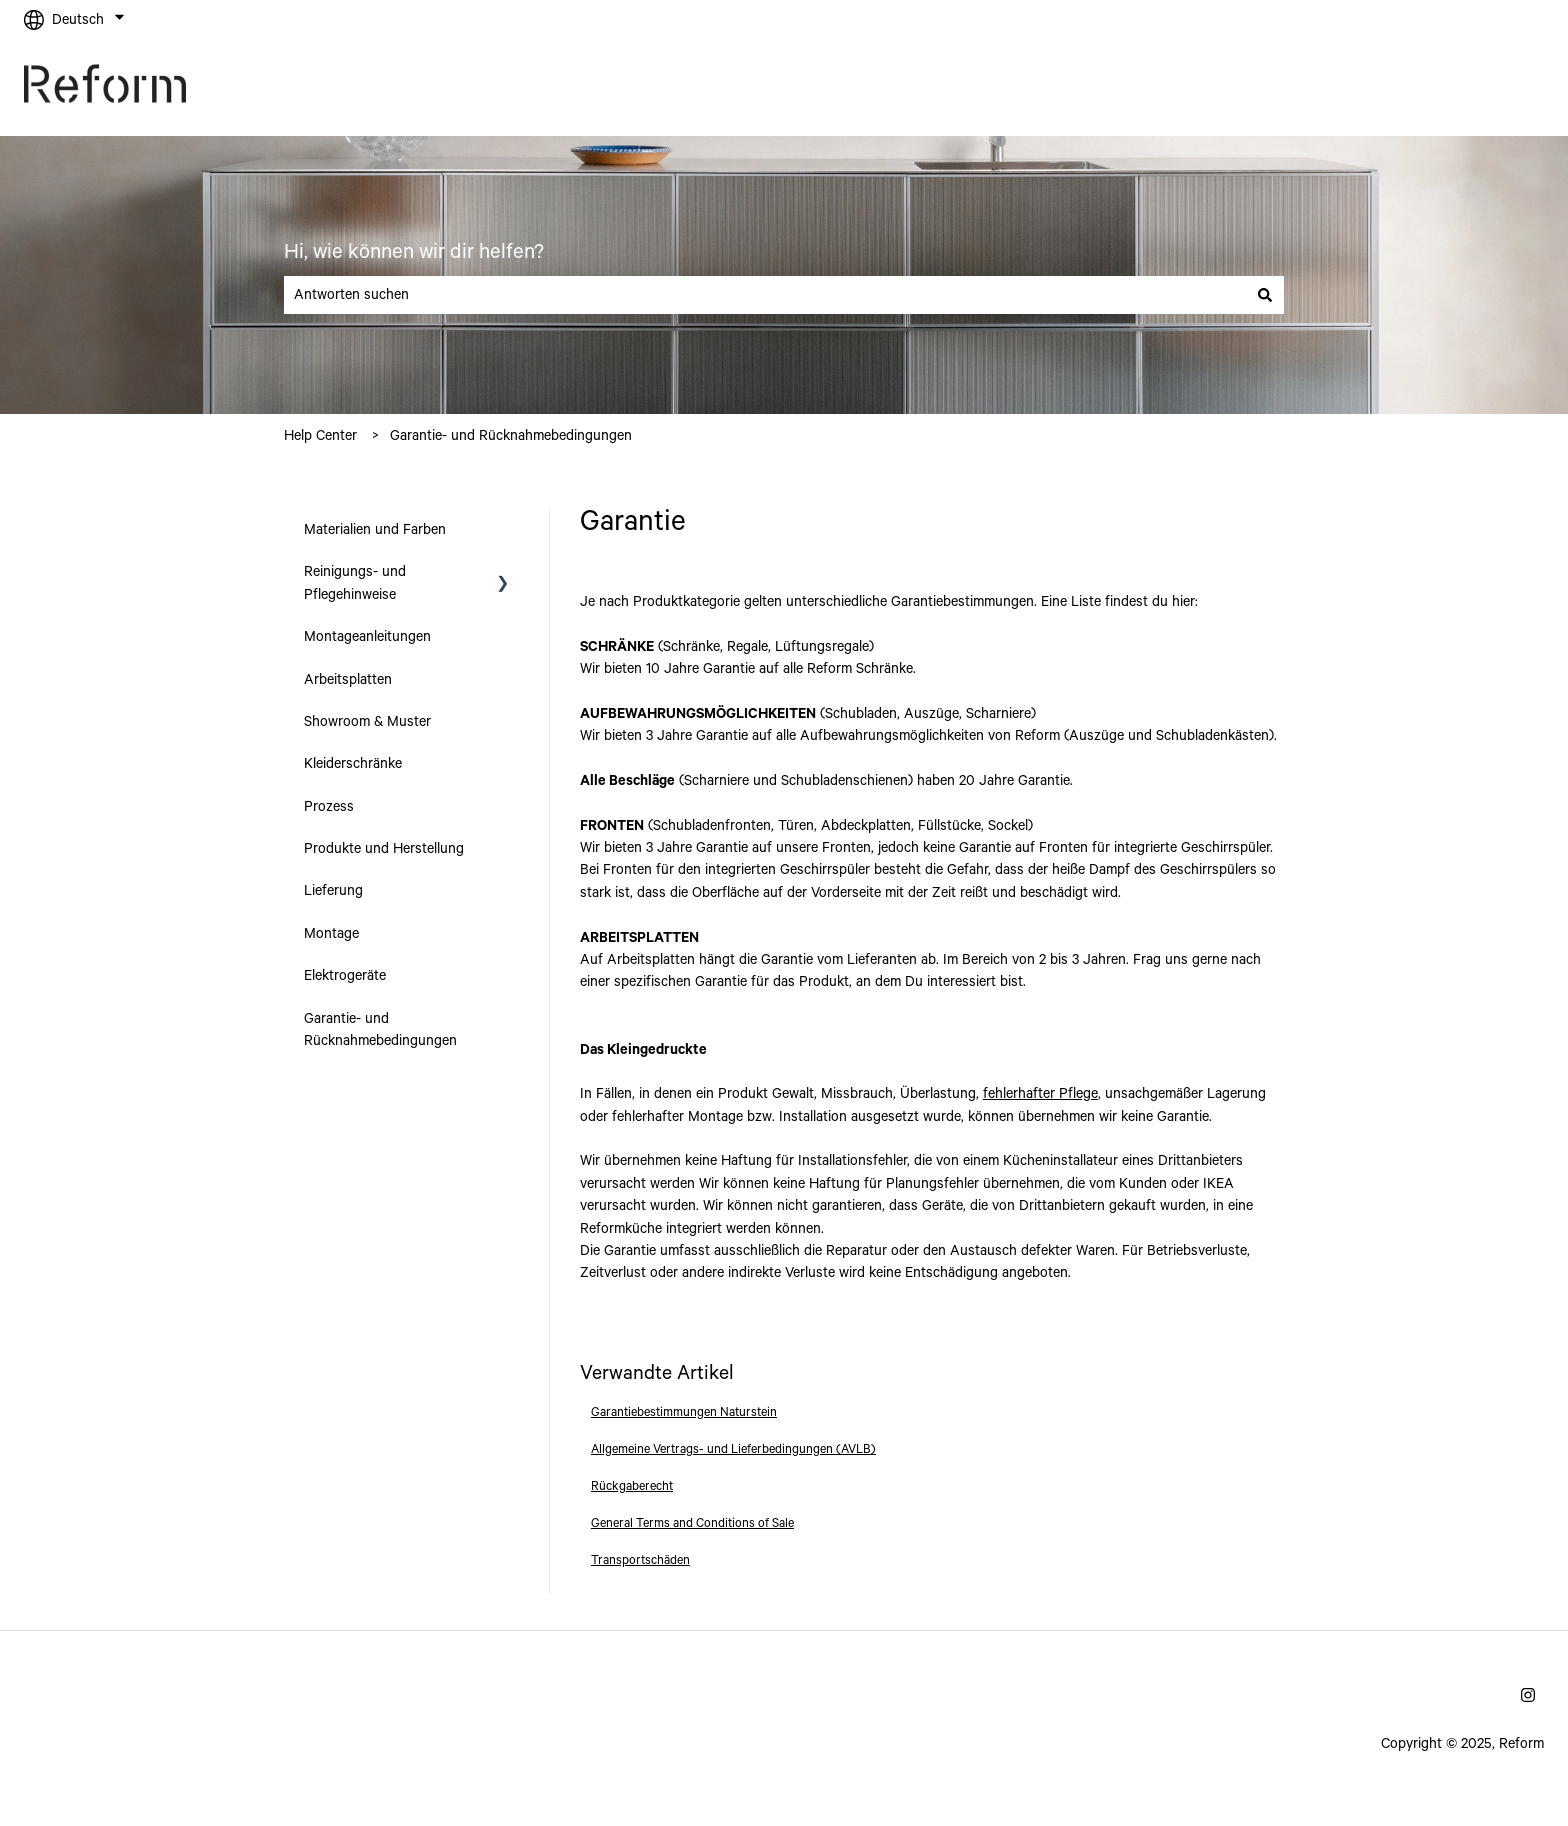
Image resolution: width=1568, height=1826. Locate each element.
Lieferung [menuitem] (333, 891)
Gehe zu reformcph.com (1450, 88)
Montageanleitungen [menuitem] (367, 637)
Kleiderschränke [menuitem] (353, 764)
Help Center (320, 436)
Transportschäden (640, 1560)
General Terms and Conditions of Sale (692, 1523)
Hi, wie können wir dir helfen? (414, 252)
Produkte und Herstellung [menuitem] (384, 849)
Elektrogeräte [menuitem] (345, 976)
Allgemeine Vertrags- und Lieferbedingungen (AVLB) (733, 1449)
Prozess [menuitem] (329, 807)
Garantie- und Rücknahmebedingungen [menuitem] (380, 1030)
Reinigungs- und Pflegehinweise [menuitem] (355, 583)
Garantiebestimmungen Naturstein (684, 1412)
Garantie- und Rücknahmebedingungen (511, 436)
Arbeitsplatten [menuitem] (348, 680)
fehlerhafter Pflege (1040, 1094)
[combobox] (765, 295)
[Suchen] (1265, 295)
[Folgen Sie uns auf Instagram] (1528, 1695)
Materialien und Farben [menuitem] (375, 530)
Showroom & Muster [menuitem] (367, 722)
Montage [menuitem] (331, 934)
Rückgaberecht (632, 1486)
